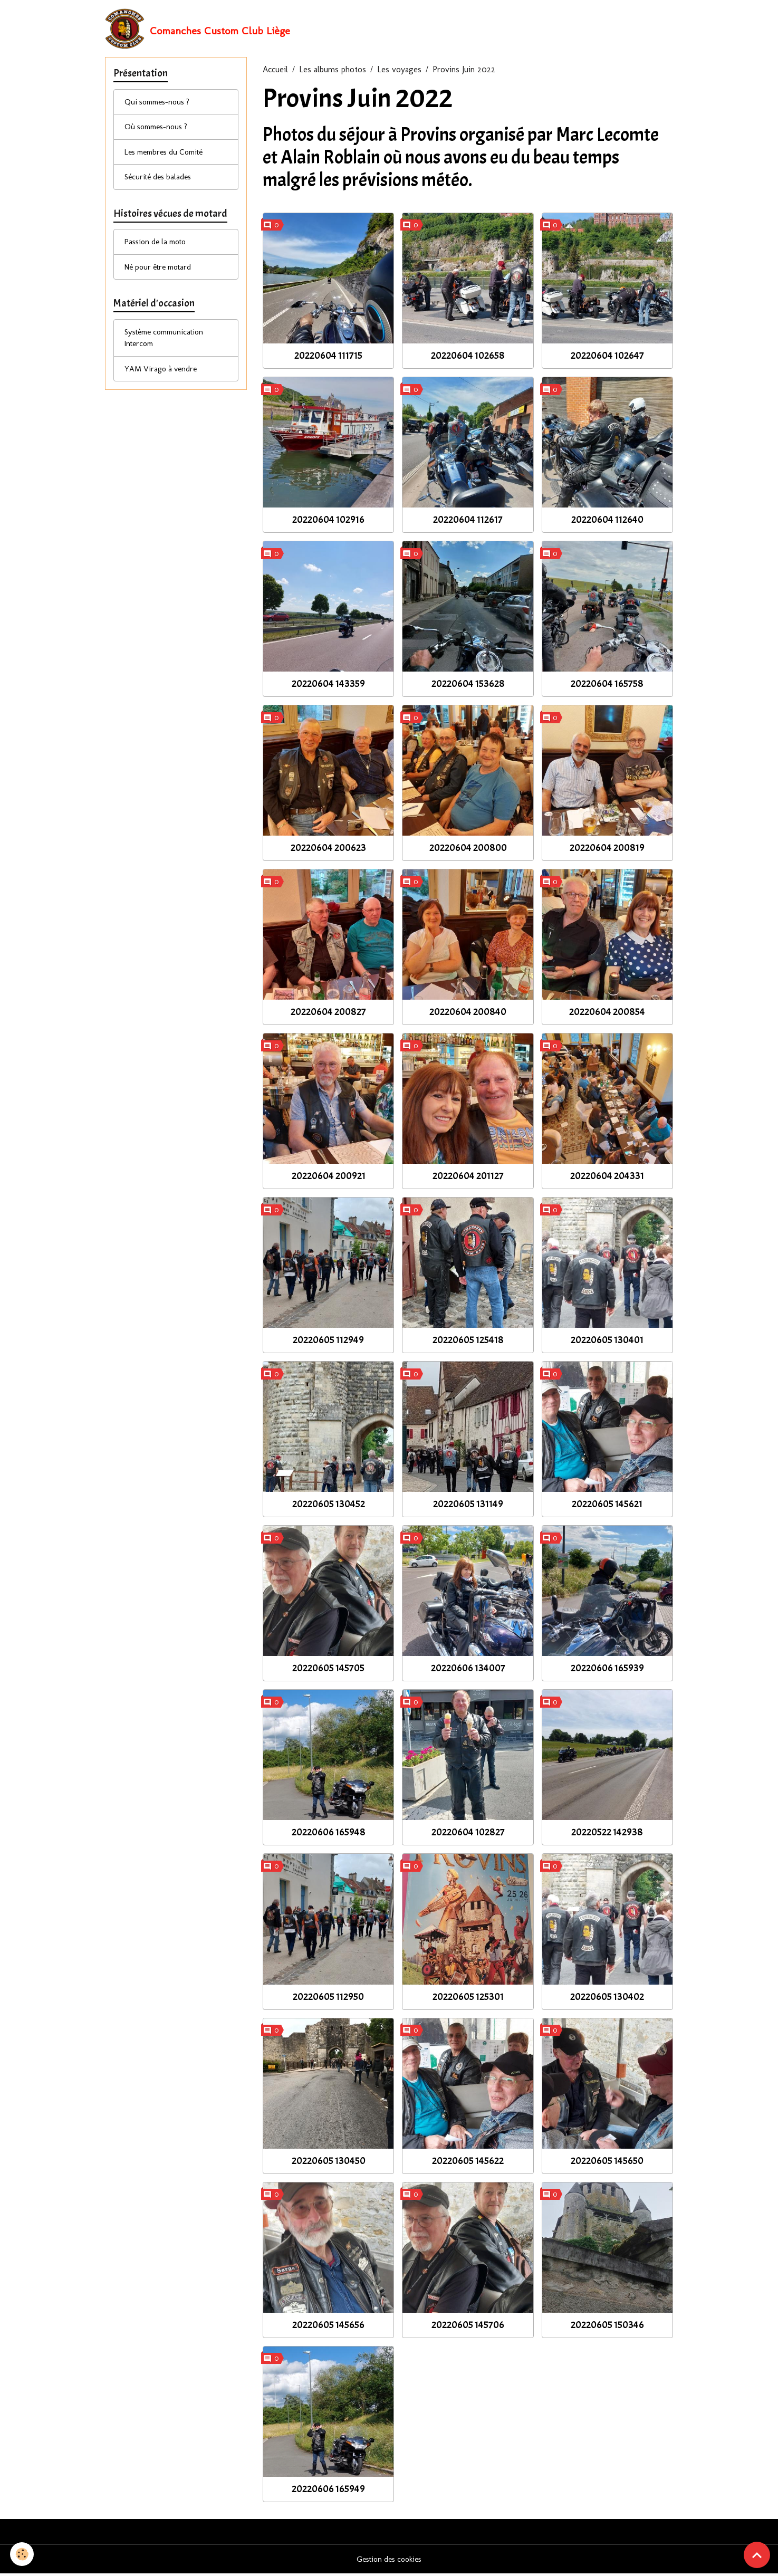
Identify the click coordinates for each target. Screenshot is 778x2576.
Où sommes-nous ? (159, 131)
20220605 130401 (607, 1342)
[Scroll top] (757, 2555)
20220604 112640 (607, 521)
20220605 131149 (468, 1506)
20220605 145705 (328, 1670)
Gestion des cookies (389, 2561)
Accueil (275, 71)
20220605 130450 (329, 2162)
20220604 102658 (468, 357)
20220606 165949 (328, 2491)
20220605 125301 (468, 1998)
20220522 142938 (607, 1834)
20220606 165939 (607, 1670)
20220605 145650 (607, 2162)
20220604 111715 (328, 357)
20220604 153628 (468, 685)
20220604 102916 (328, 521)
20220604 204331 (607, 1178)
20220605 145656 (328, 2326)
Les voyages (399, 71)
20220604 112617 (468, 521)
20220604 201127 (468, 1178)
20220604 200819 (607, 850)
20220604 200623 (328, 850)
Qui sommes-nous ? (160, 105)
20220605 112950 (328, 1998)
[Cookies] (22, 2554)
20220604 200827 (328, 1014)
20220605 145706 (467, 2326)
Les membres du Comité (168, 157)
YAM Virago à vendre (162, 381)
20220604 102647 (607, 357)
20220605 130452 (328, 1506)
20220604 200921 (329, 1178)
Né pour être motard (161, 276)
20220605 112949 (328, 1342)
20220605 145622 (468, 2162)
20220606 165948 (329, 1834)
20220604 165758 (607, 685)
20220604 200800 (468, 850)
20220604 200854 (607, 1014)
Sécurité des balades (160, 183)
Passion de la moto (158, 250)
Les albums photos (332, 71)
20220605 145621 (607, 1506)
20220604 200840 (467, 1014)
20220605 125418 (468, 1342)
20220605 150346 (607, 2326)
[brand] (198, 29)
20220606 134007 (468, 1670)
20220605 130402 (607, 1998)
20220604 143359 (328, 685)
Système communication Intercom (168, 349)
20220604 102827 (468, 1834)
